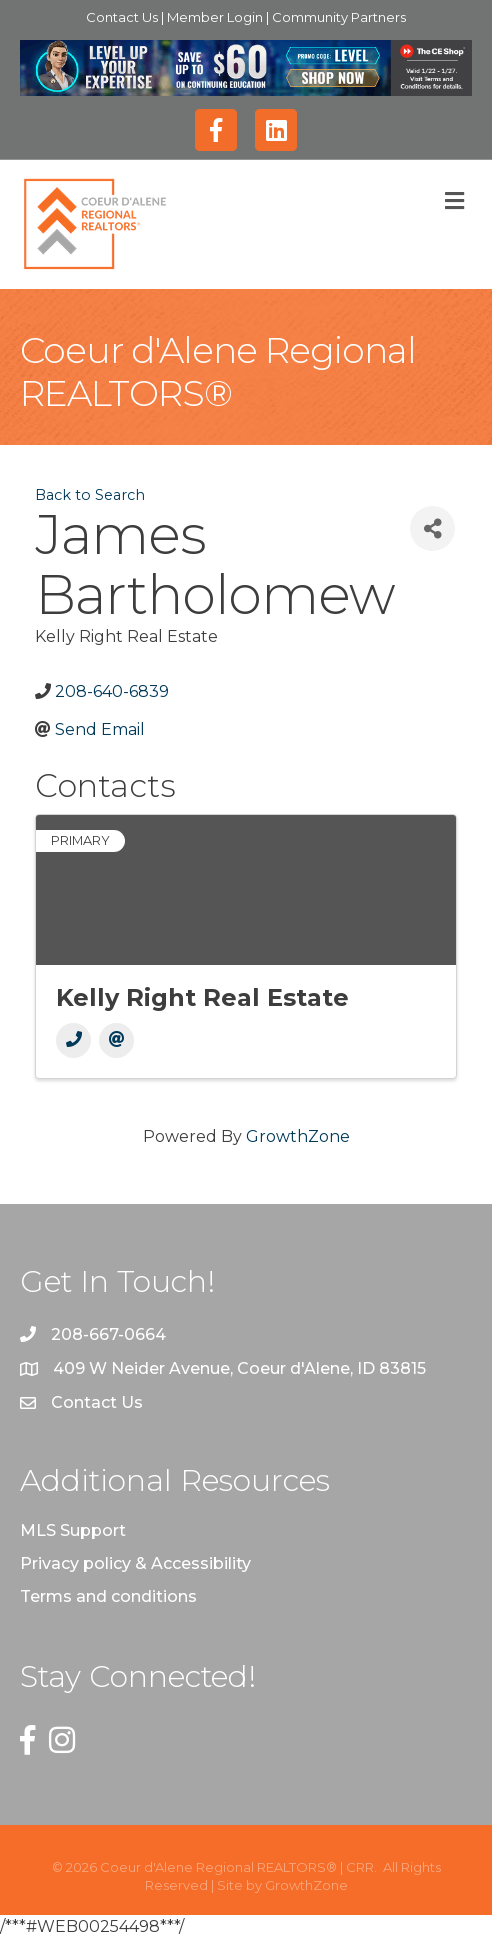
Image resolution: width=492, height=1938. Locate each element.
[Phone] (73, 1040)
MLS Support (73, 1530)
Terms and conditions (108, 1596)
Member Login (216, 17)
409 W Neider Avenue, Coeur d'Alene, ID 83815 (239, 1368)
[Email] (116, 1040)
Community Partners (339, 17)
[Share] (432, 528)
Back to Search (90, 495)
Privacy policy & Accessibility (135, 1563)
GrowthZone (298, 1136)
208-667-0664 (108, 1334)
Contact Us (123, 17)
